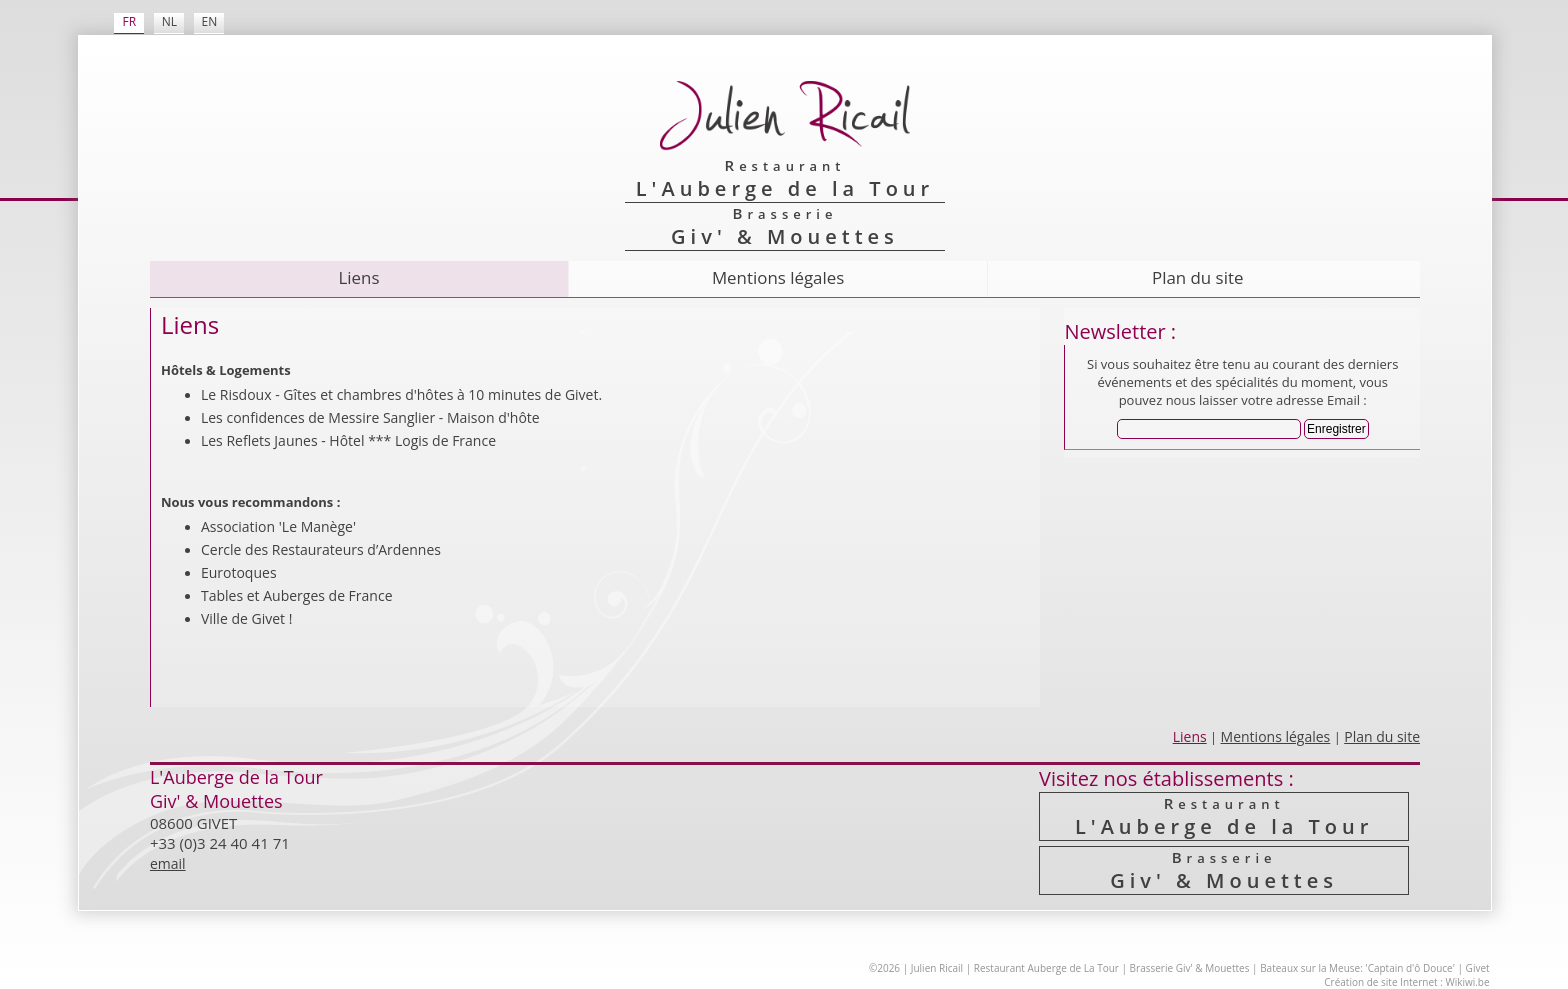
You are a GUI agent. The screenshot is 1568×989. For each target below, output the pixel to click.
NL (169, 21)
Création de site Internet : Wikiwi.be (1406, 982)
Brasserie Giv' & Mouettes (1190, 968)
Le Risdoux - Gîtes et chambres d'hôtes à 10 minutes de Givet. (401, 394)
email (168, 863)
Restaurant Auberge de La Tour (1046, 968)
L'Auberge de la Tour (1224, 816)
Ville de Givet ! (246, 618)
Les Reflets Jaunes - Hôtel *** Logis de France (348, 440)
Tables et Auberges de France (297, 595)
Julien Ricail (937, 968)
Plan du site (1197, 277)
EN (210, 21)
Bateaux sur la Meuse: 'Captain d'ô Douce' (1357, 968)
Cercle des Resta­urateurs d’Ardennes (321, 549)
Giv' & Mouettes (1224, 870)
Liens (359, 277)
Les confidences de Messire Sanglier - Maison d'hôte (370, 417)
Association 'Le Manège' (278, 526)
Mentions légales (778, 277)
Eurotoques (239, 572)
